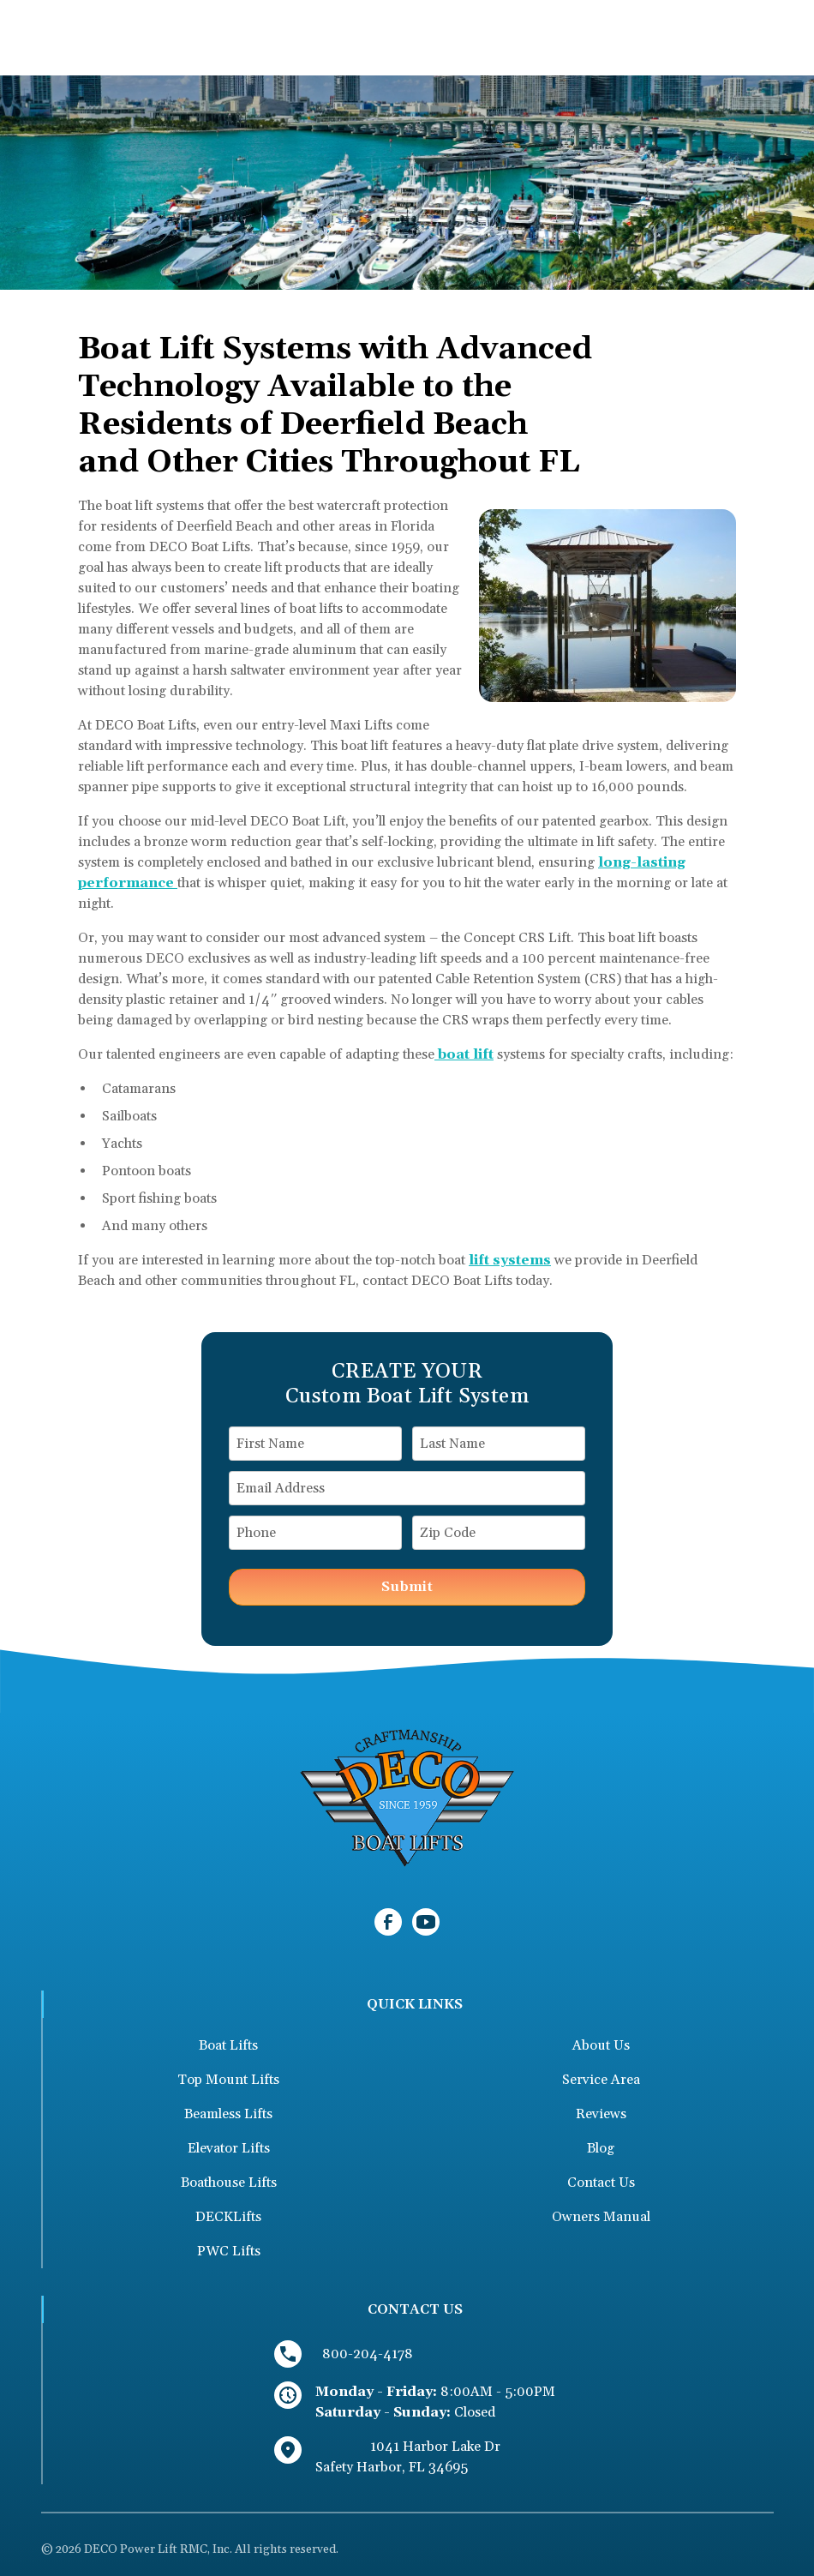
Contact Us (601, 2182)
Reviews (601, 2114)
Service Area (601, 2079)
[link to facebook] (388, 1922)
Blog (600, 2148)
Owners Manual (601, 2216)
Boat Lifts (228, 2045)
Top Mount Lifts (228, 2079)
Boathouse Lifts (229, 2182)
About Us (601, 2045)
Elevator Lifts (229, 2148)
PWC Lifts (228, 2251)
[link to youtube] (426, 1922)
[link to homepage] (407, 1797)
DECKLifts (228, 2216)
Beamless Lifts (228, 2114)
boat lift (464, 1054)
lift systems (510, 1260)
